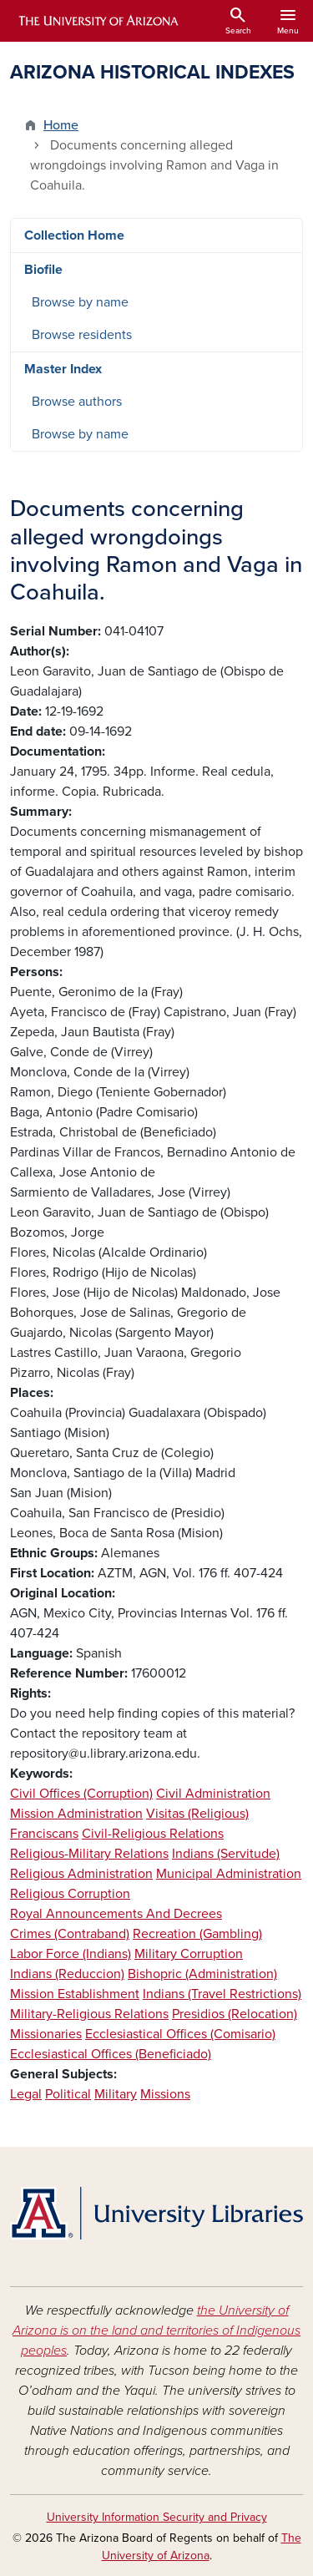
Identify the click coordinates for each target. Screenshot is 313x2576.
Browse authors (77, 401)
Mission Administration (76, 1813)
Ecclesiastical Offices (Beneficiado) (110, 2054)
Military (115, 2094)
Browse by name (80, 302)
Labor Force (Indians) (70, 1954)
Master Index (63, 369)
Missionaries (46, 2034)
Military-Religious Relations (89, 2014)
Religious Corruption (70, 1893)
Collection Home (74, 235)
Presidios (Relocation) (234, 2014)
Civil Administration (213, 1793)
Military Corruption (188, 1954)
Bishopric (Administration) (202, 1974)
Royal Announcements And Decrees (116, 1913)
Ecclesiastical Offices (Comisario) (180, 2034)
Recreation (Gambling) (197, 1934)
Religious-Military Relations (89, 1853)
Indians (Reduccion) (67, 1974)
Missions (165, 2094)
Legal (26, 2094)
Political (68, 2094)
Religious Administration (81, 1873)
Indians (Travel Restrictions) (222, 1994)
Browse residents (82, 334)
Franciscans (44, 1833)
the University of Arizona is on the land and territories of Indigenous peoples (156, 2330)
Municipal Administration (228, 1873)
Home (60, 125)
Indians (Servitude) (226, 1853)
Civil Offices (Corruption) (81, 1793)
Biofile (43, 269)
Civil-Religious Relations (153, 1833)
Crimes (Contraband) (69, 1934)
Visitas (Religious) (197, 1813)
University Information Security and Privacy (157, 2517)
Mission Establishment (74, 1994)
